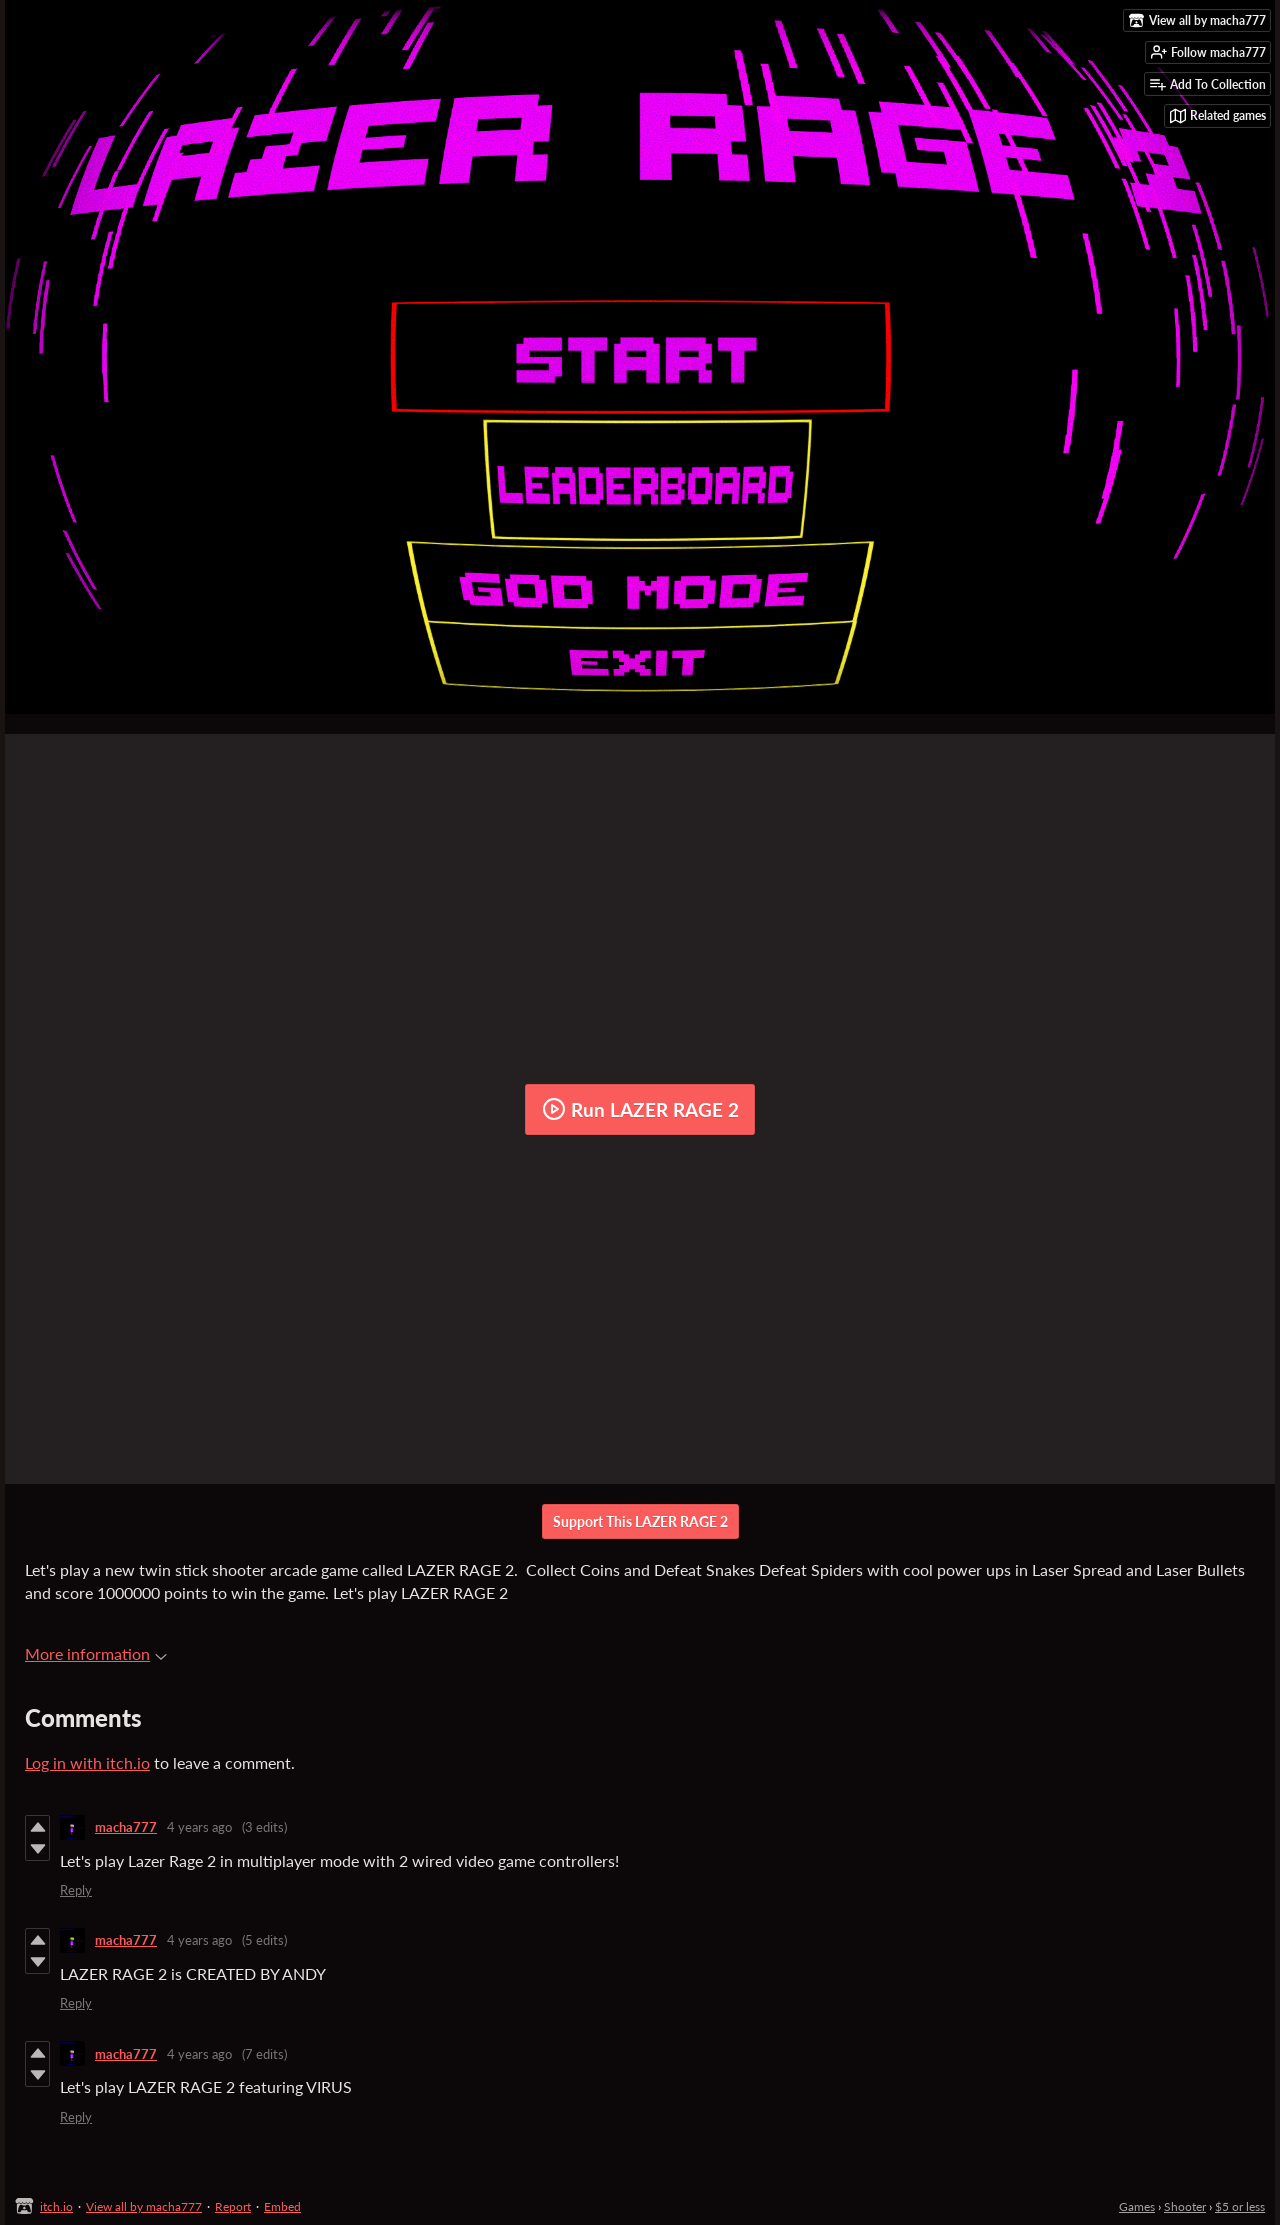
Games (1137, 2206)
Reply (76, 1890)
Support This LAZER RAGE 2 (640, 1521)
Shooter (1185, 2206)
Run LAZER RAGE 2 (640, 1109)
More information (96, 1653)
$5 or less (1240, 2206)
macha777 (126, 1827)
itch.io (56, 2206)
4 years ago (199, 1827)
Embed (282, 2206)
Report (233, 2206)
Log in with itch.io (87, 1762)
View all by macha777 (144, 2206)
